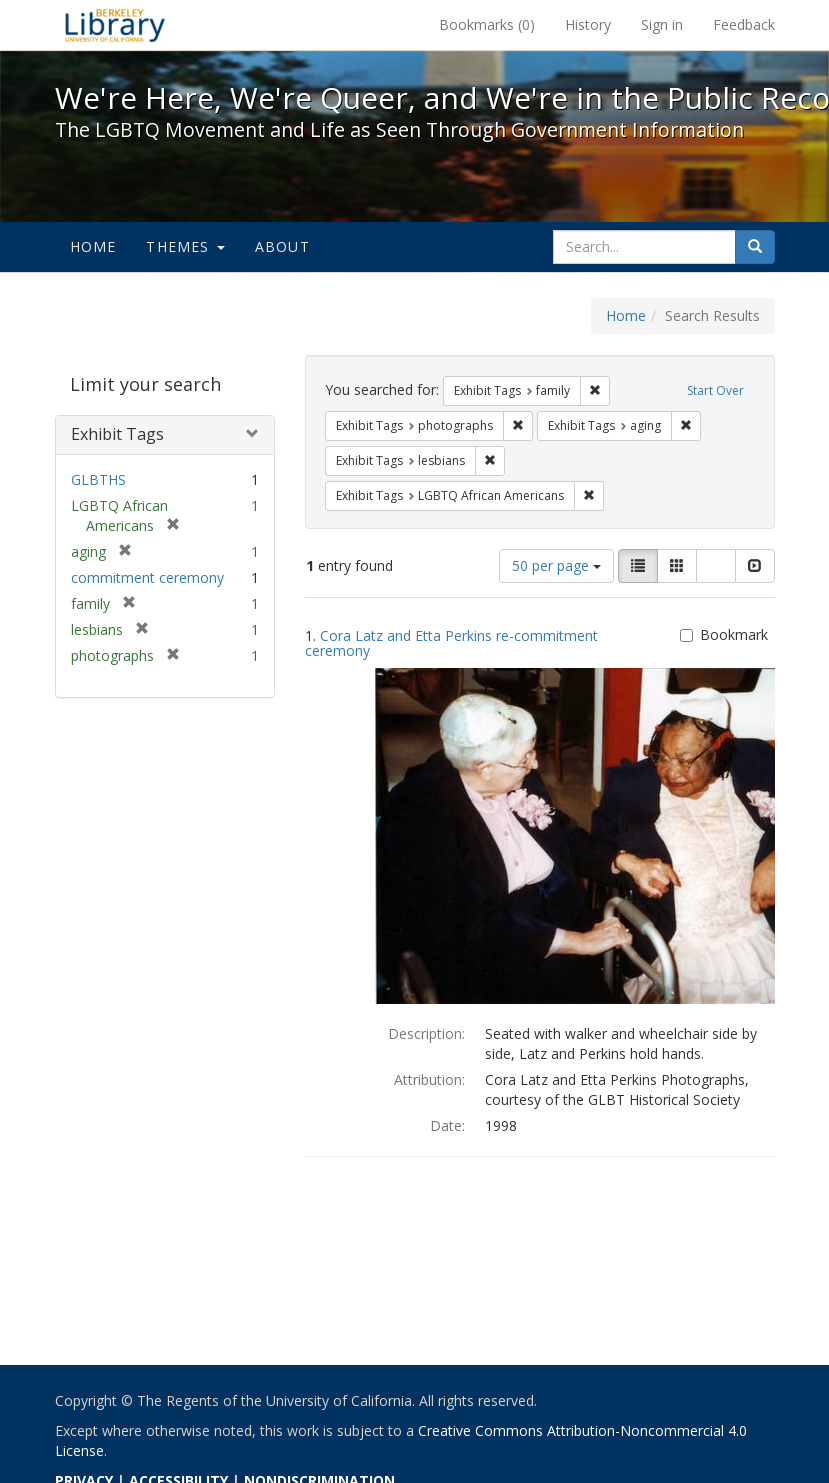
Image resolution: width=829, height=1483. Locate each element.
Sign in (662, 24)
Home (93, 246)
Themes (185, 246)
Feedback (744, 24)
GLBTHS (98, 479)
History (588, 24)
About (282, 246)
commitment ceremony (147, 577)
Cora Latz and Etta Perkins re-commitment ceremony (451, 643)
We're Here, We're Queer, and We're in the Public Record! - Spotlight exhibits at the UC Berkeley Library (115, 25)
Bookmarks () (487, 24)
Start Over (715, 390)
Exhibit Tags (117, 434)
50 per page (556, 565)
